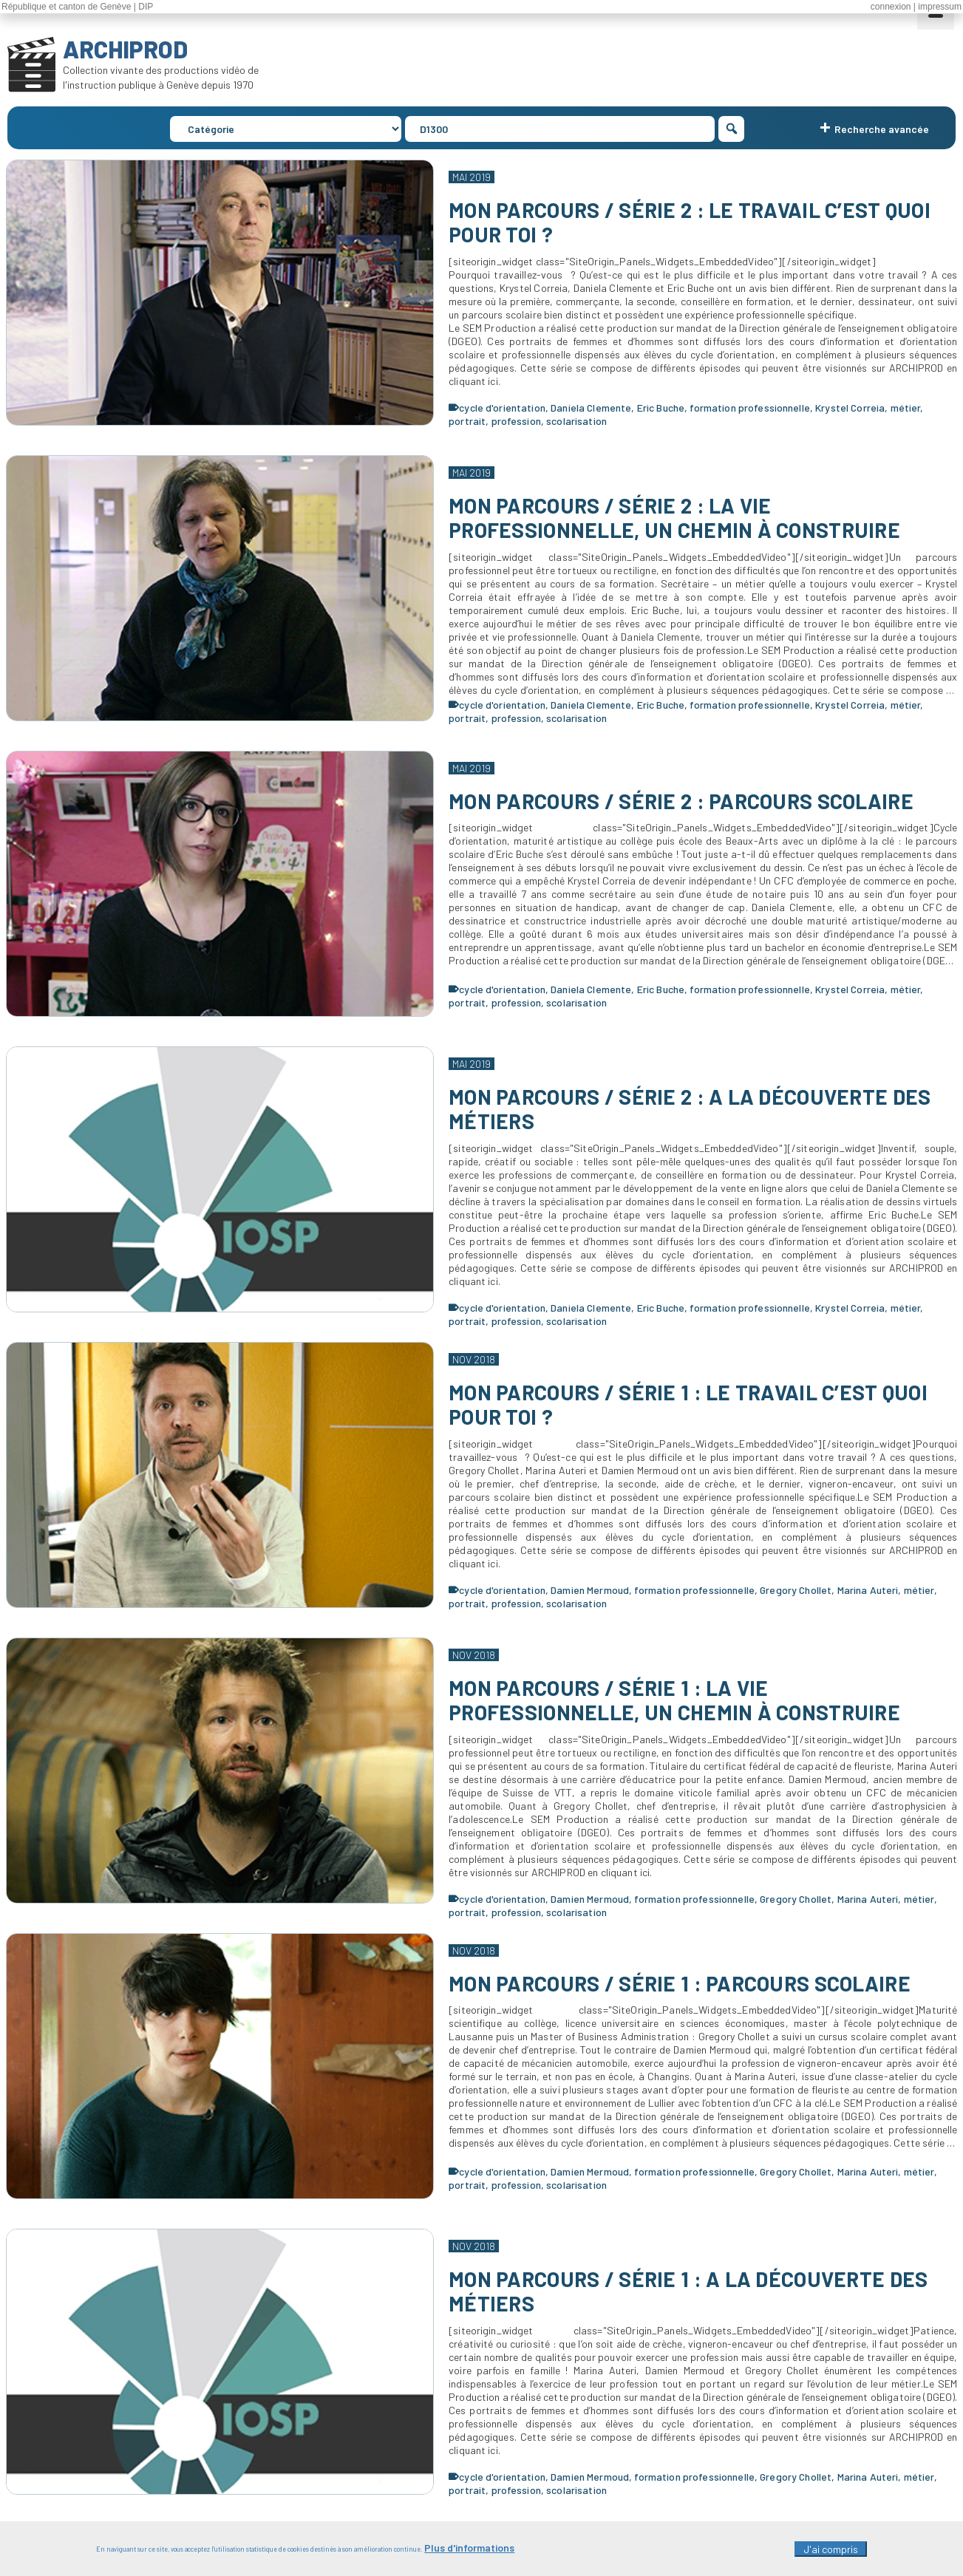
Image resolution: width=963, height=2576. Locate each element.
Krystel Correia (850, 407)
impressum (940, 6)
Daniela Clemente (591, 407)
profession (516, 421)
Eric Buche (660, 407)
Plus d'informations (469, 2552)
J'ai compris (830, 2553)
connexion (891, 6)
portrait (467, 421)
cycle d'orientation (502, 407)
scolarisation (576, 421)
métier (906, 407)
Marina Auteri (868, 1590)
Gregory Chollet (795, 1590)
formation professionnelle (750, 407)
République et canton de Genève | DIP (77, 6)
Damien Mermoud (590, 1590)
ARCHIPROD (125, 49)
